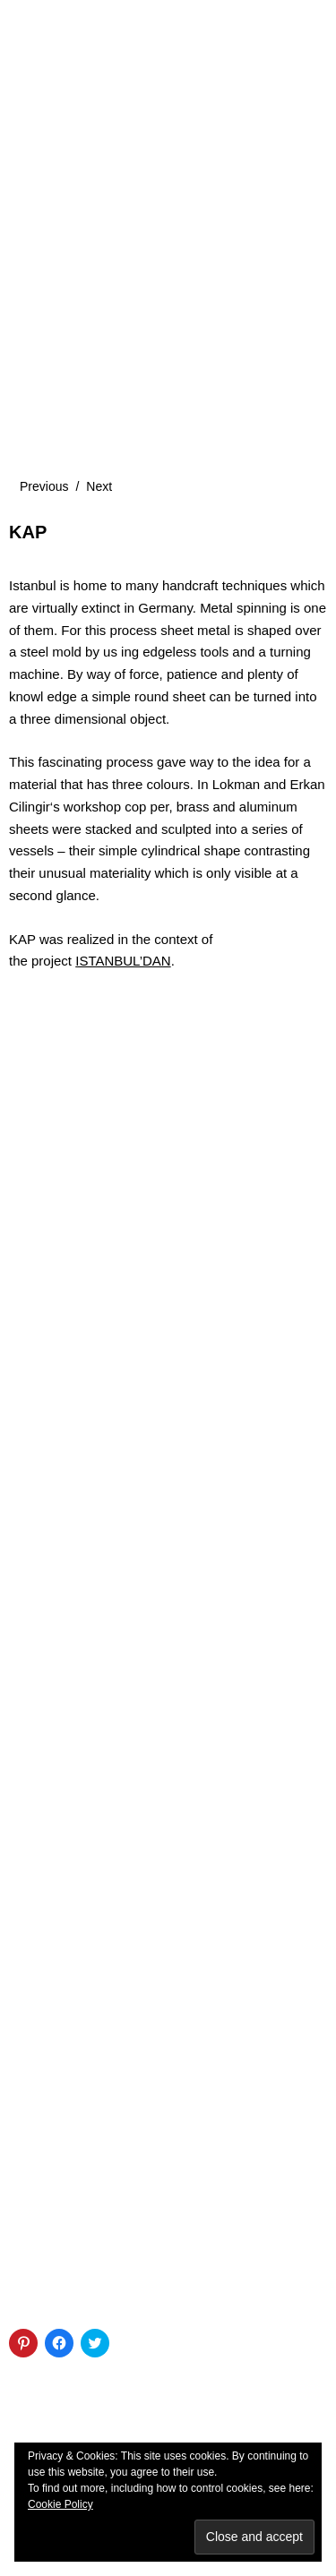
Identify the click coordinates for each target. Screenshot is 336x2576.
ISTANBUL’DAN (122, 960)
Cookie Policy (60, 2504)
